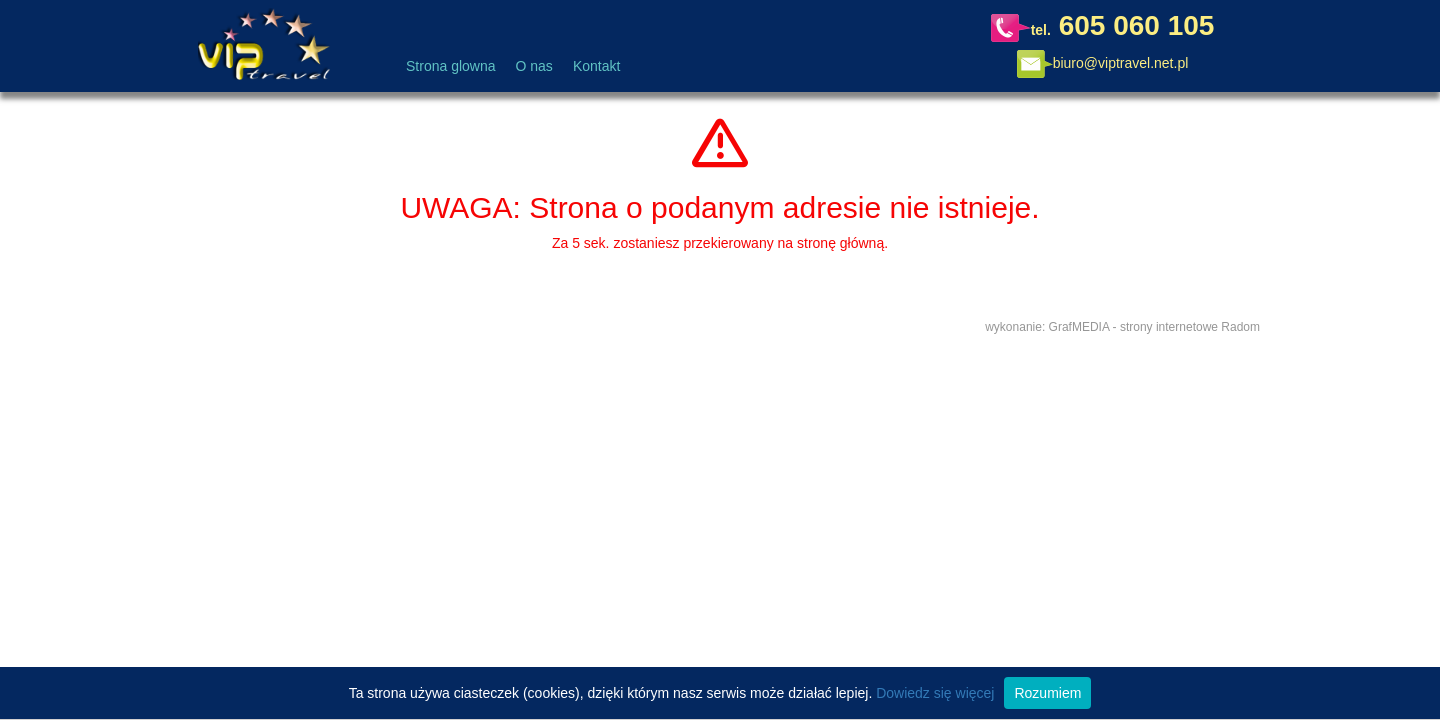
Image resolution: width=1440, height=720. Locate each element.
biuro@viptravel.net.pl (1121, 63)
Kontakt (596, 66)
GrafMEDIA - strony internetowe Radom (1154, 327)
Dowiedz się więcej (935, 693)
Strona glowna (451, 66)
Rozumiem (1047, 693)
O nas (534, 66)
